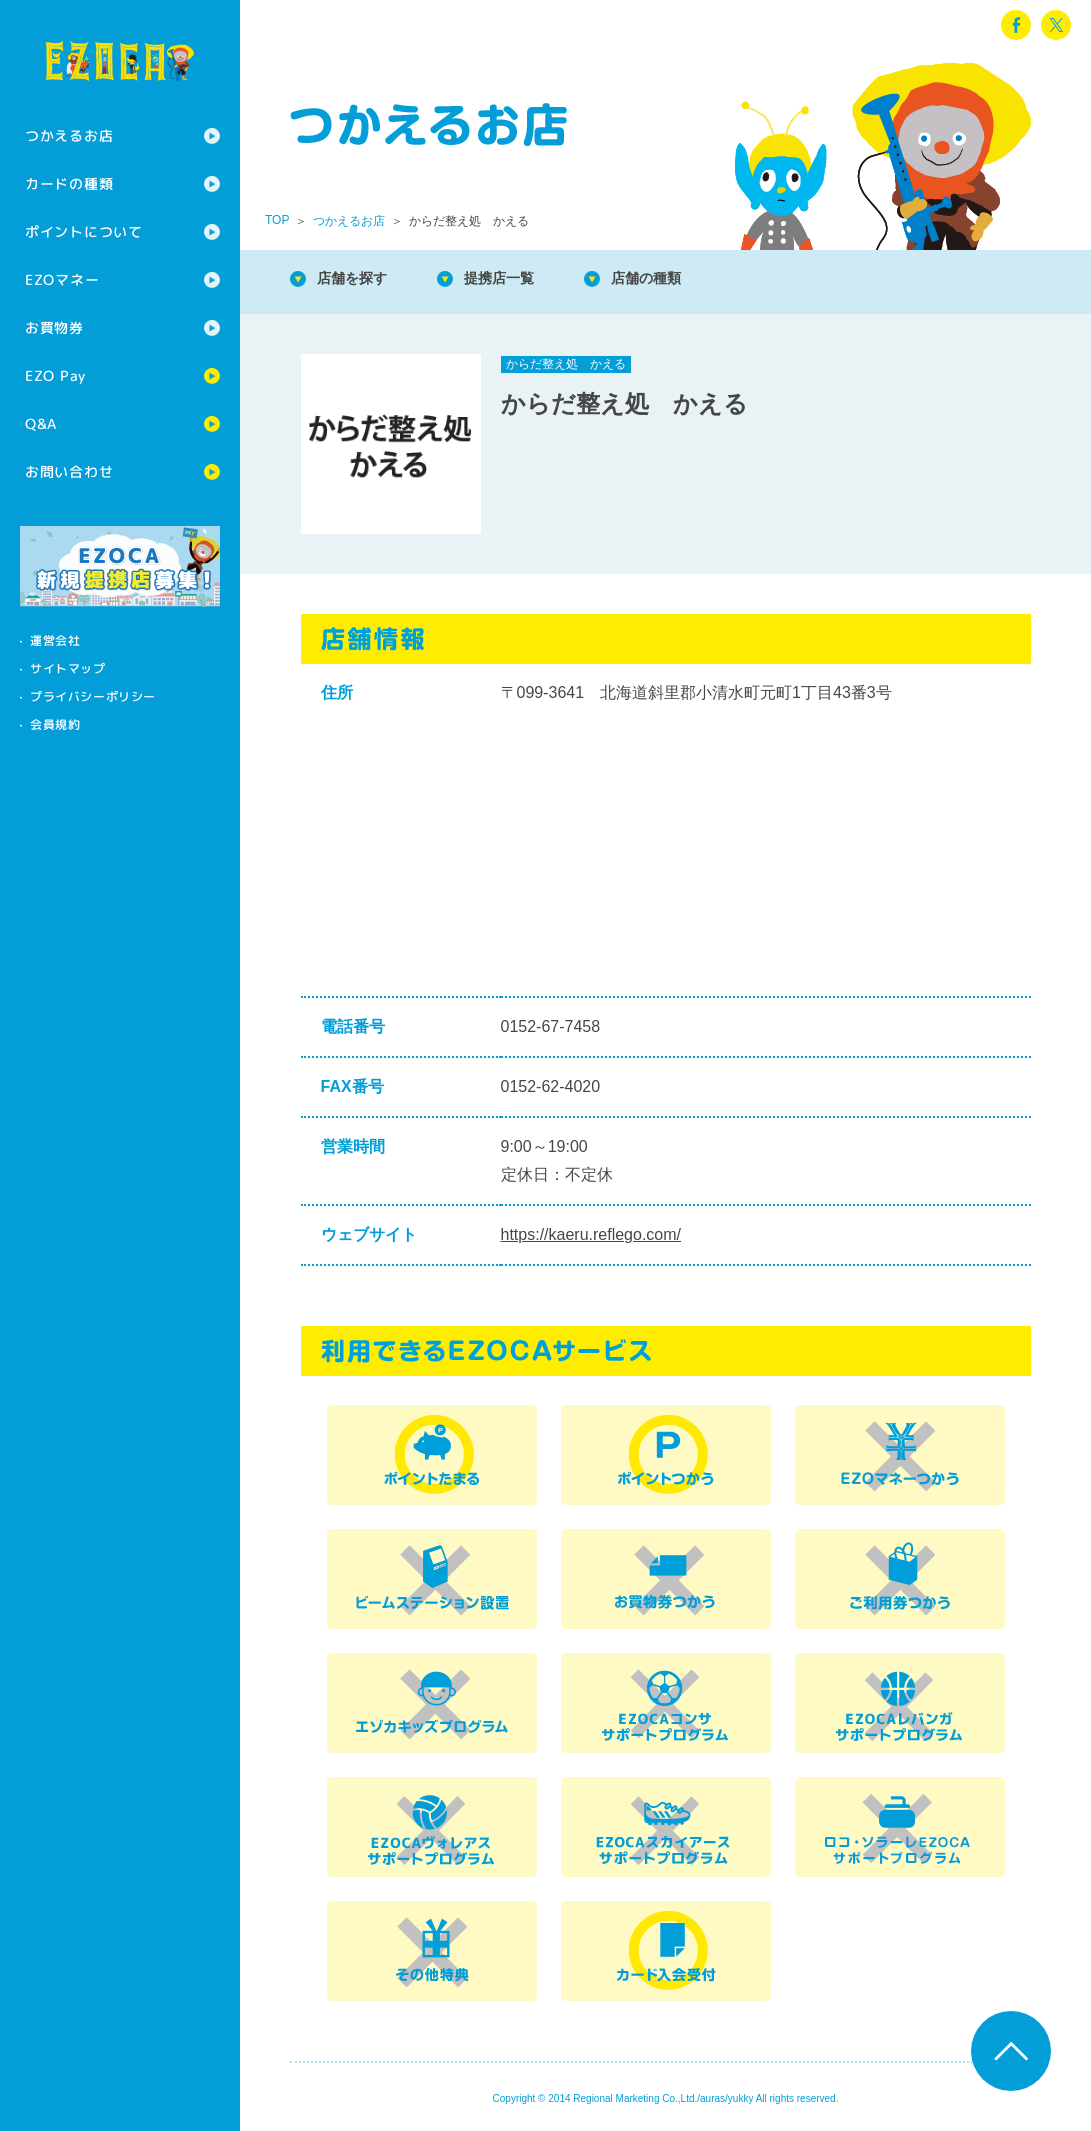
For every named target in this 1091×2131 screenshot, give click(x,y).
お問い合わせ (69, 471)
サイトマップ (68, 668)
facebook (1016, 25)
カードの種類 (69, 183)
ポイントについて (84, 231)
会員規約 (55, 724)
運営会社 (55, 640)
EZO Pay (55, 375)
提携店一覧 (520, 279)
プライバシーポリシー (93, 696)
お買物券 (54, 327)
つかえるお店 (69, 135)
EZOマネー (62, 279)
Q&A (41, 423)
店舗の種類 (680, 279)
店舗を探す (360, 279)
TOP (277, 220)
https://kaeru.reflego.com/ (591, 1234)
